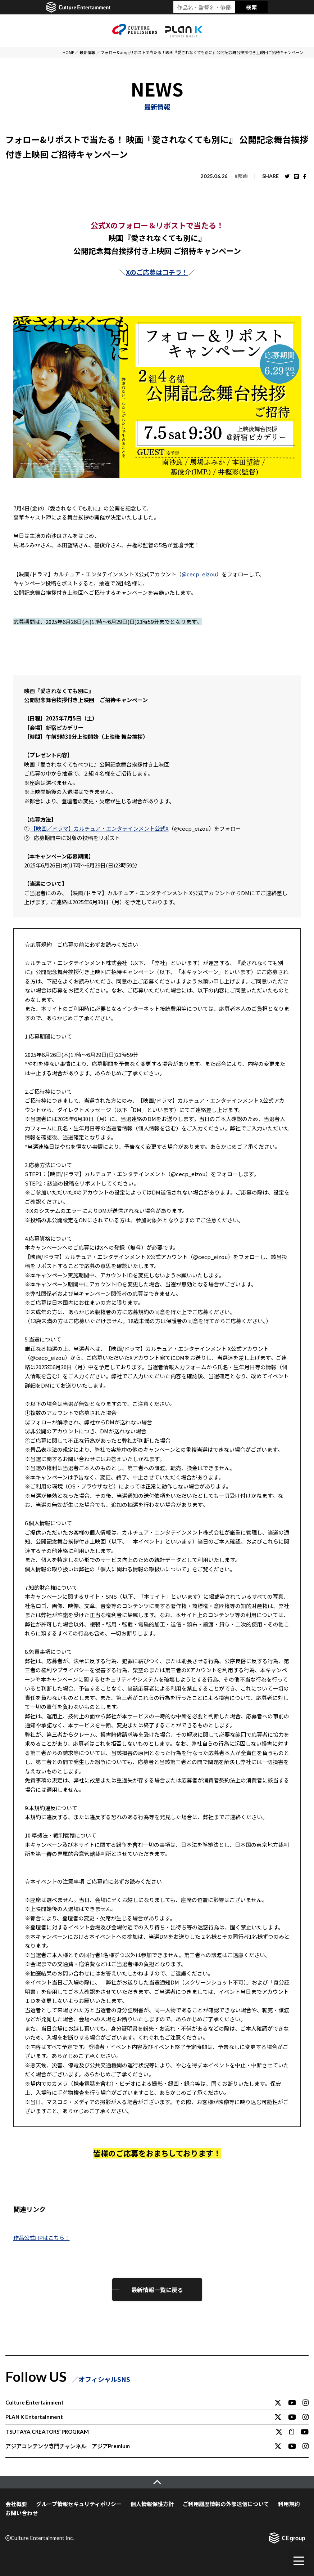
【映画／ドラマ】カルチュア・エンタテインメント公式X (100, 828)
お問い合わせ (21, 2513)
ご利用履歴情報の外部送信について (226, 2504)
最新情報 (87, 52)
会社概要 (16, 2504)
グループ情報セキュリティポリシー (79, 2504)
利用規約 (289, 2504)
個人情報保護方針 (152, 2504)
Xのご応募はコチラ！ (157, 272)
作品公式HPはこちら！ (41, 2237)
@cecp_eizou (199, 574)
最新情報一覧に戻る (157, 2289)
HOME (68, 52)
